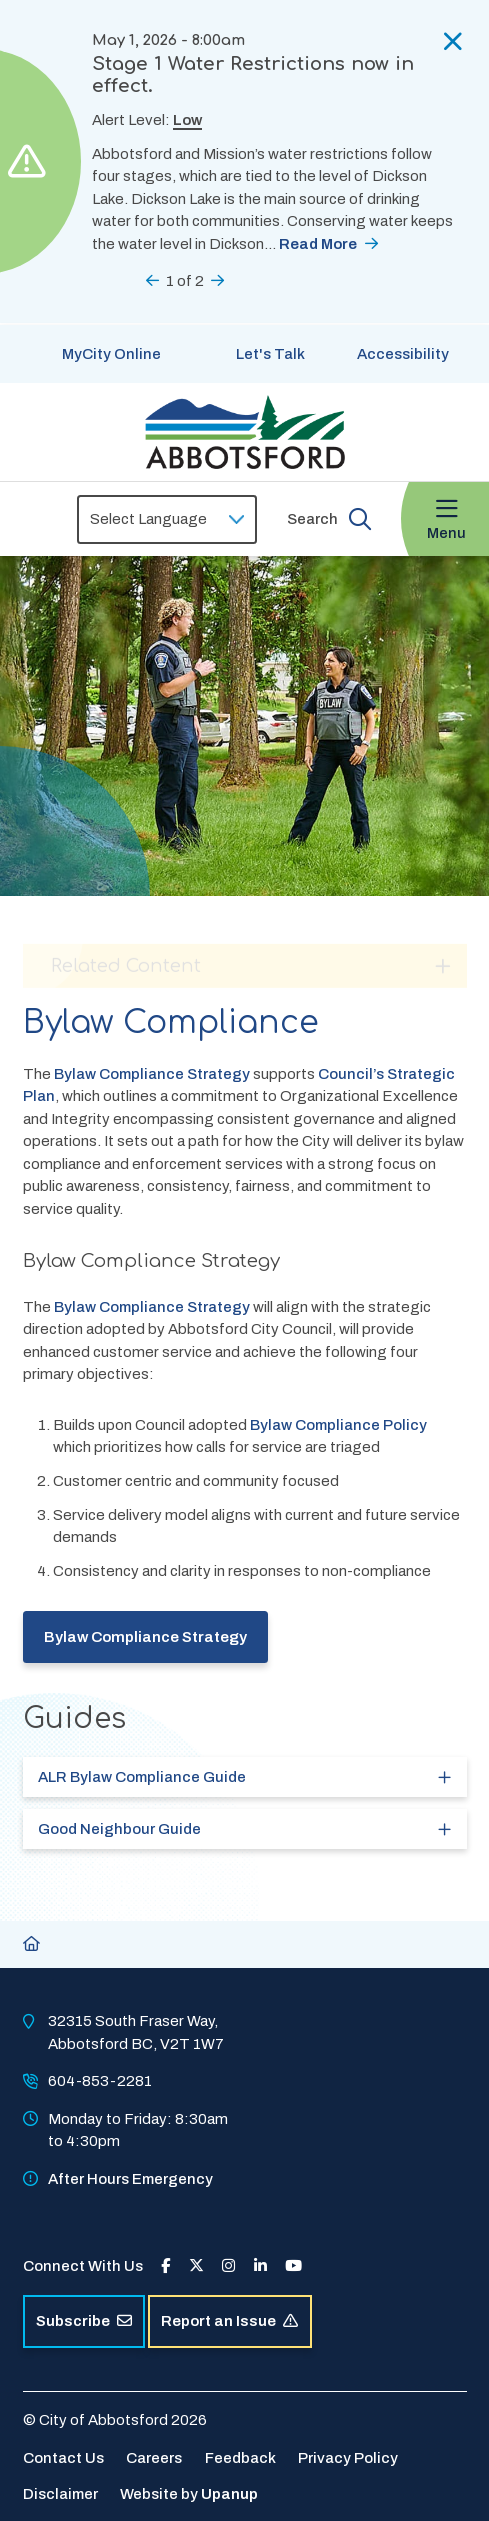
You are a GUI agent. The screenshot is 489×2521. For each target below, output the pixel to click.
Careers (154, 2458)
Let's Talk (270, 354)
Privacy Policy (348, 2458)
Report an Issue (229, 2321)
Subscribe (84, 2321)
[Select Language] (167, 519)
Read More (318, 244)
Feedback (240, 2458)
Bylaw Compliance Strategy (152, 1074)
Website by (189, 2494)
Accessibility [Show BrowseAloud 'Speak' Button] (403, 354)
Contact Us (63, 2458)
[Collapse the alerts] (453, 41)
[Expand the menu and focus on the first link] (445, 519)
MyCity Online (111, 354)
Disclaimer (60, 2494)
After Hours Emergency (130, 2179)
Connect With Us (83, 2266)
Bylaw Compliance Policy (338, 1425)
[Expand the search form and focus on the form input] (329, 519)
